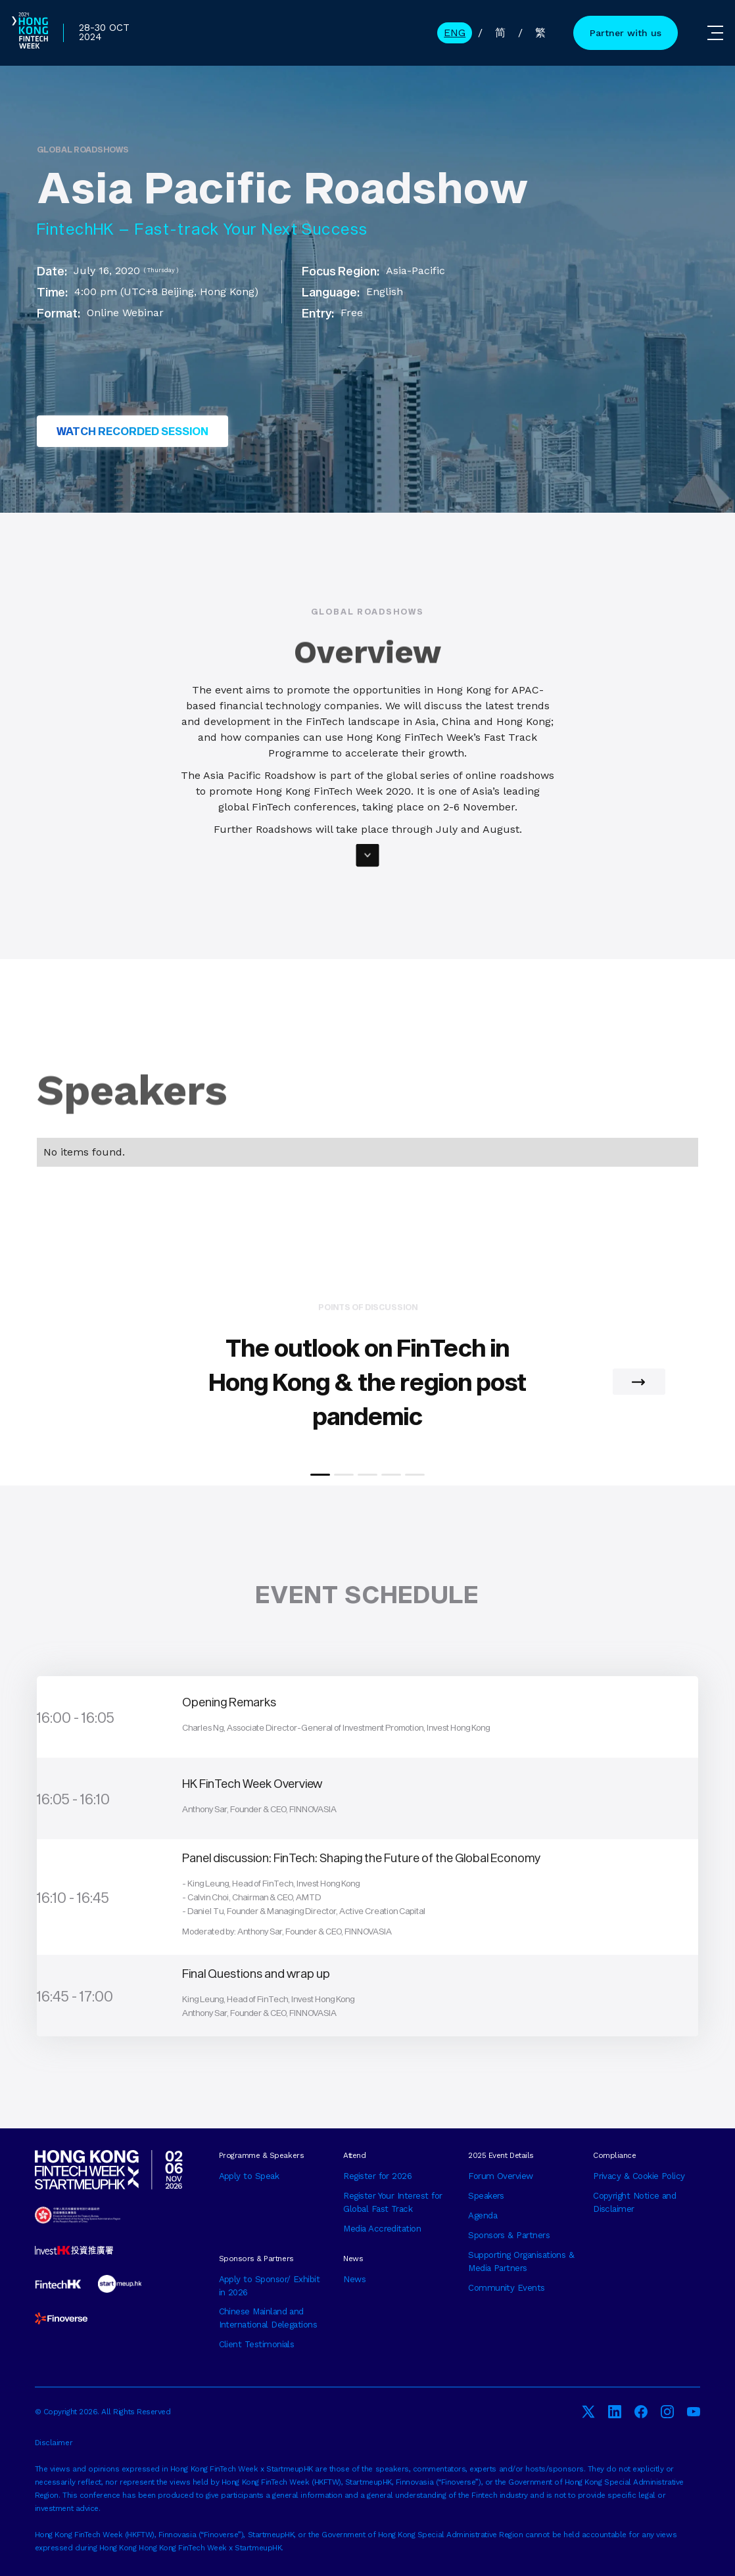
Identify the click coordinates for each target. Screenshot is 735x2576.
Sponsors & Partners (509, 2235)
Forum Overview (500, 2176)
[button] (639, 1382)
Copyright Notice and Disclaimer (634, 2202)
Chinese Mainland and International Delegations (268, 2318)
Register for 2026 (377, 2176)
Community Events (506, 2288)
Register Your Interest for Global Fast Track (392, 2202)
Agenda (482, 2215)
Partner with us (625, 33)
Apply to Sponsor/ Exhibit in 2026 (269, 2285)
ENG (454, 32)
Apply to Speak (249, 2176)
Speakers (486, 2196)
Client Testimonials (257, 2344)
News (354, 2279)
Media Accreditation (382, 2229)
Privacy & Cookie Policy (639, 2176)
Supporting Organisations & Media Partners (521, 2261)
